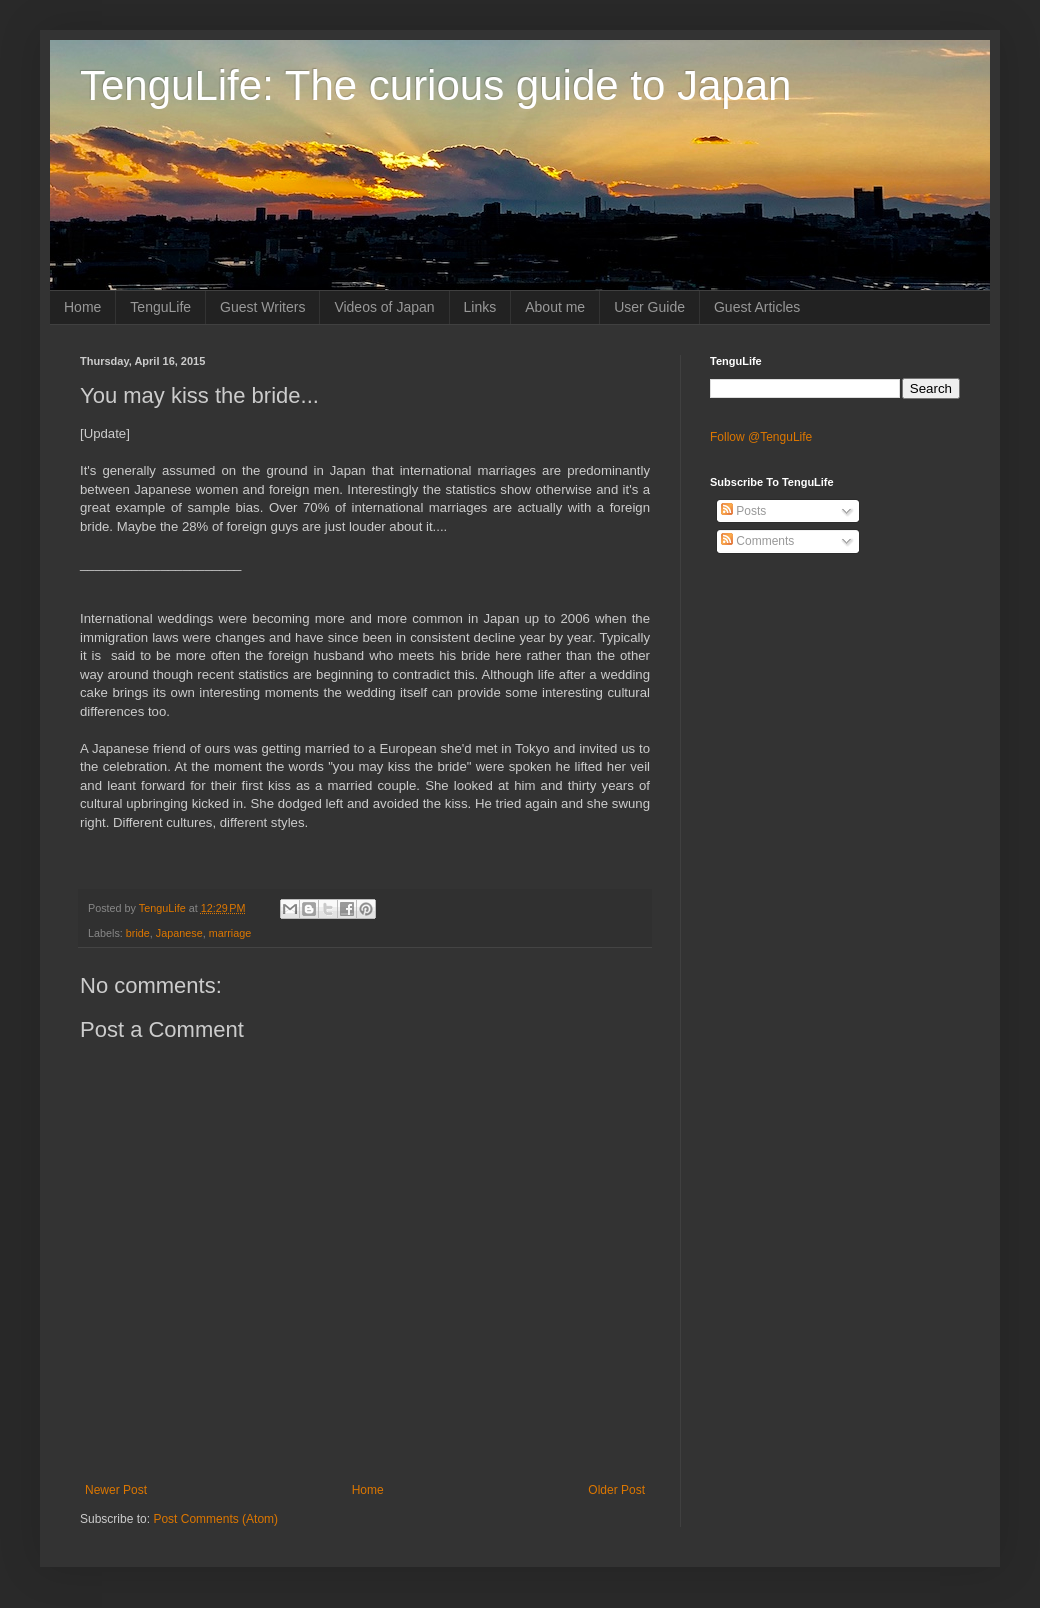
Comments (757, 541)
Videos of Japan (384, 307)
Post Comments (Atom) (215, 1519)
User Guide (649, 307)
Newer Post (116, 1490)
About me (555, 307)
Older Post (616, 1490)
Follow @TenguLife (761, 437)
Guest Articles (757, 307)
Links (480, 307)
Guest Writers (262, 307)
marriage (230, 933)
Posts (743, 511)
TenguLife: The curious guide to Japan (435, 85)
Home (82, 307)
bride (138, 933)
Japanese (179, 933)
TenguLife (160, 307)
